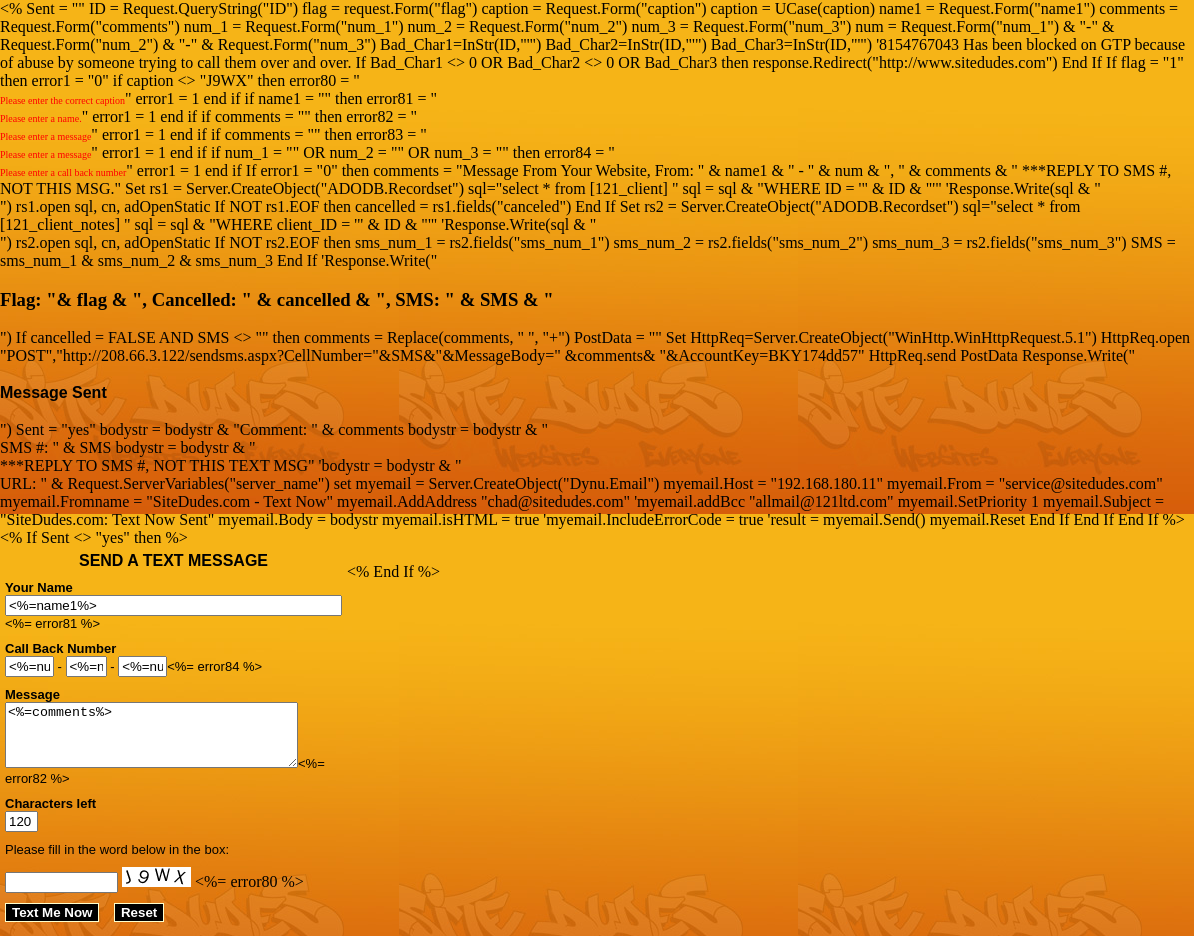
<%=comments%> (168, 741)
